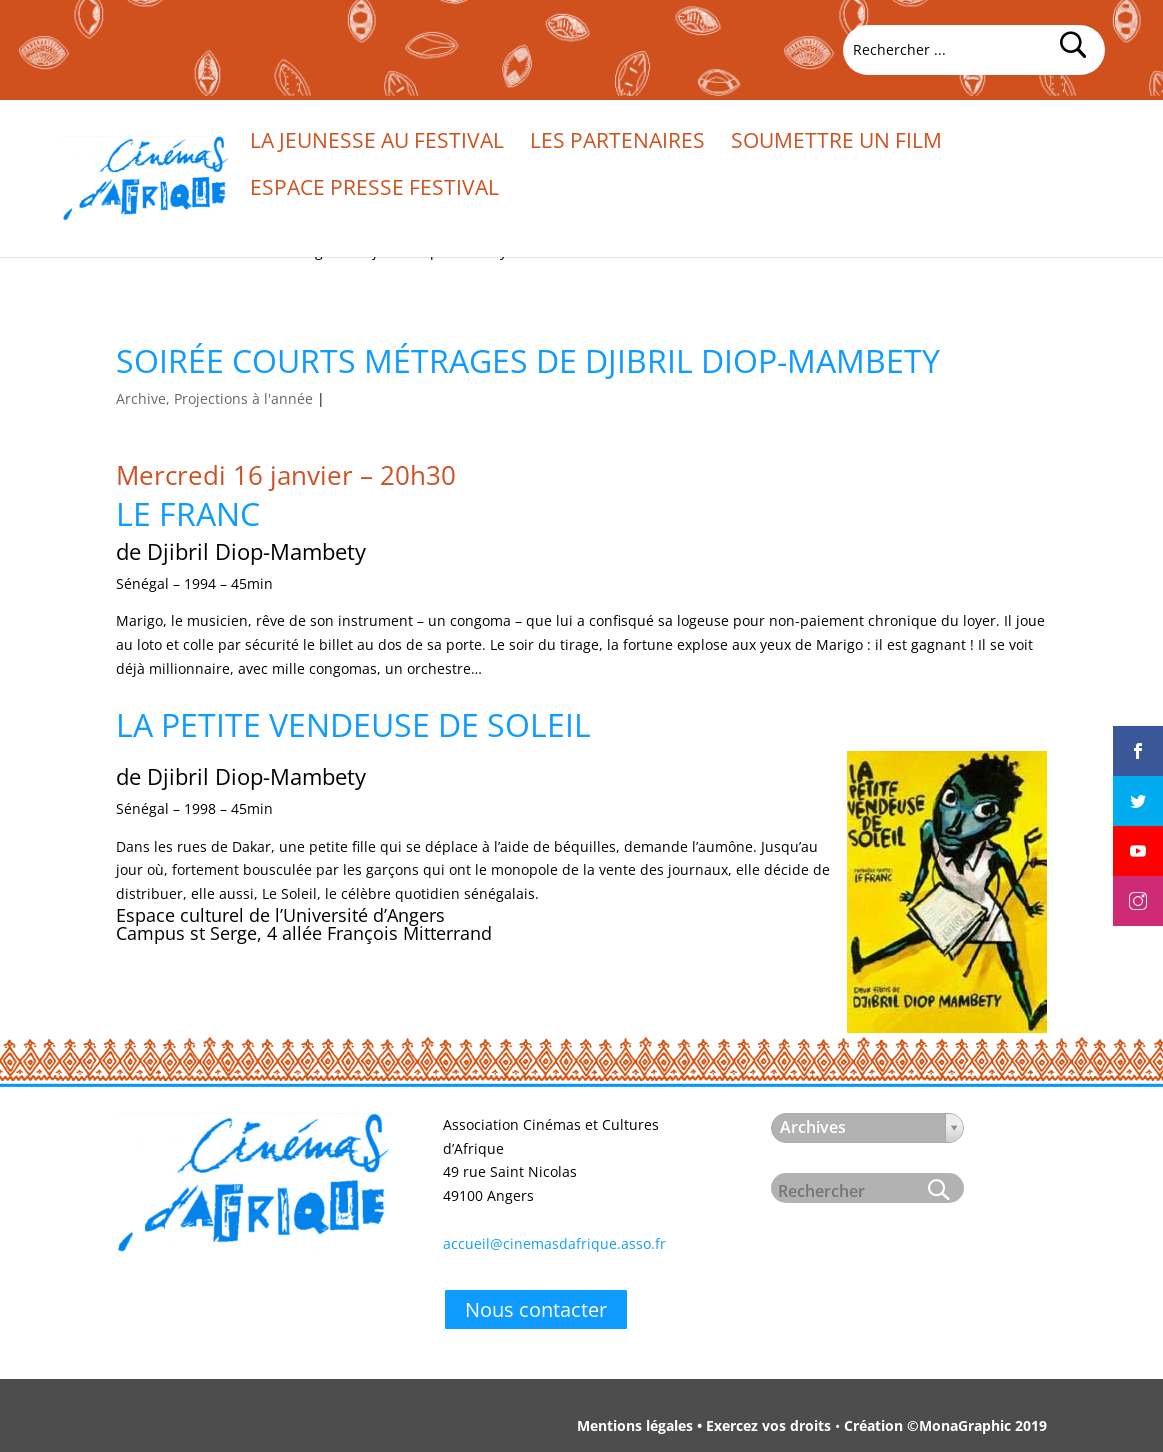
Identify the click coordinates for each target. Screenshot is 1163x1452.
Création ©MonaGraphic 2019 (945, 1425)
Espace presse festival (374, 190)
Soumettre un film (836, 143)
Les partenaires (617, 143)
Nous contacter (536, 1309)
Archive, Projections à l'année (214, 398)
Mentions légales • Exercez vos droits (704, 1425)
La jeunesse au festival (377, 143)
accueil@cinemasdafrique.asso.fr (554, 1243)
